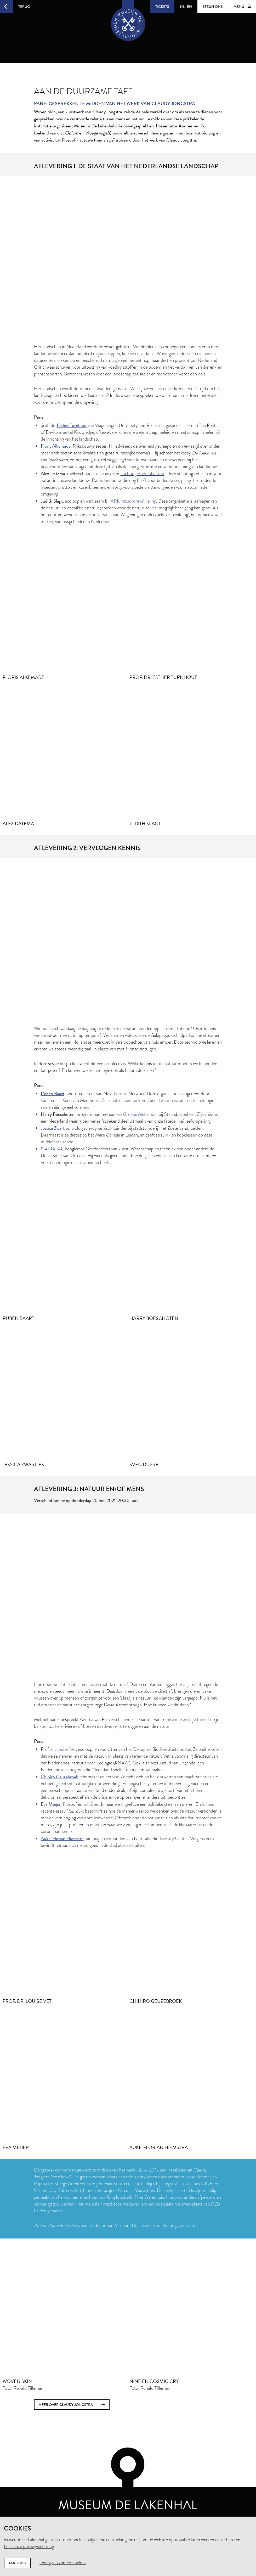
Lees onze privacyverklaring (29, 2546)
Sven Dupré (51, 1148)
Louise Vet (66, 1749)
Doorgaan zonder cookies (62, 2562)
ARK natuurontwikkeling (133, 501)
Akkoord (17, 2563)
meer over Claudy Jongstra (71, 2405)
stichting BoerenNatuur (142, 473)
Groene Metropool (140, 1114)
